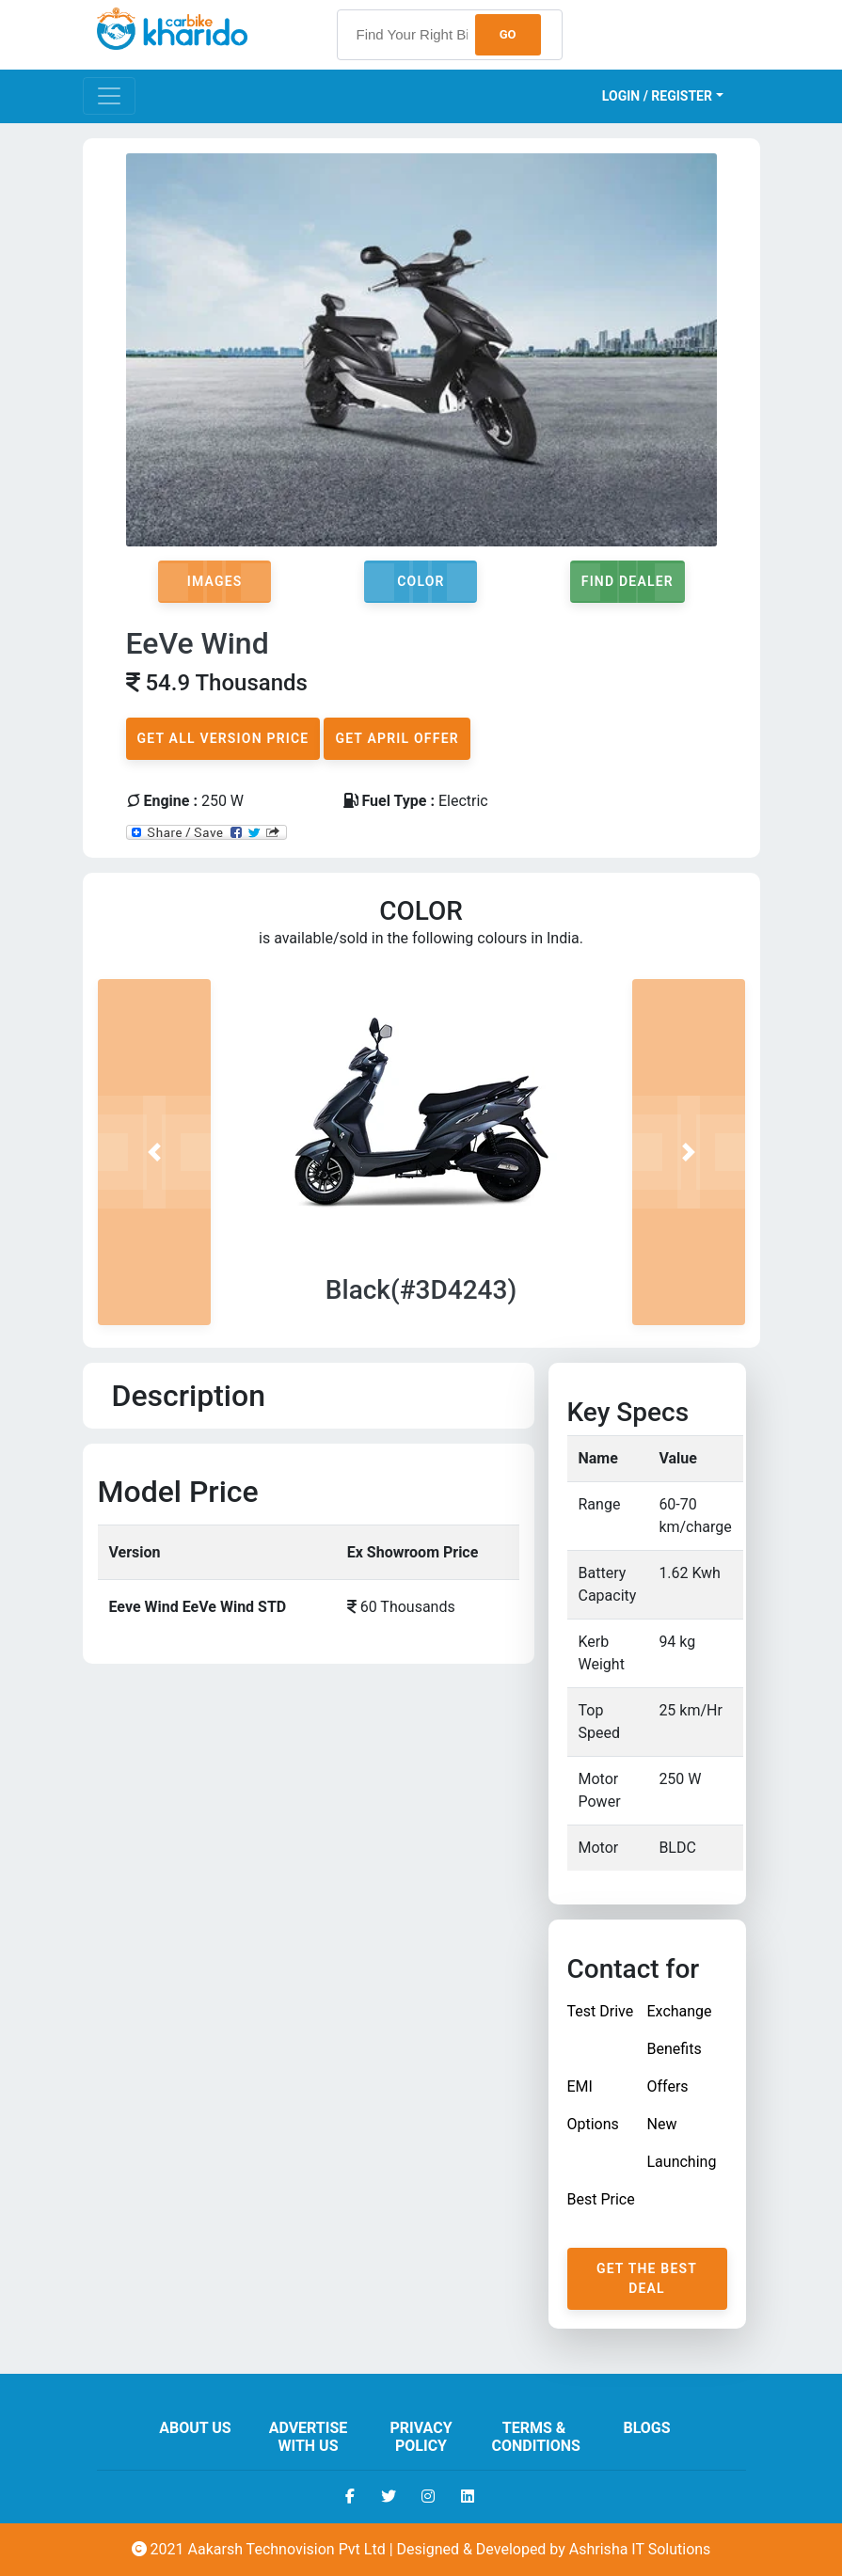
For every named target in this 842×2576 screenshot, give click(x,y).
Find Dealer (627, 581)
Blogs (646, 2428)
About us (194, 2428)
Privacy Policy (420, 2437)
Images (215, 581)
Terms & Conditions (536, 2437)
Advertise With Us (308, 2437)
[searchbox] (450, 34)
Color (420, 581)
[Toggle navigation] (109, 96)
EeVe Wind (197, 643)
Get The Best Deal (646, 2278)
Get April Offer (396, 738)
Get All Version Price (223, 738)
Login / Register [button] (657, 95)
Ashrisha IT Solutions (640, 2549)
